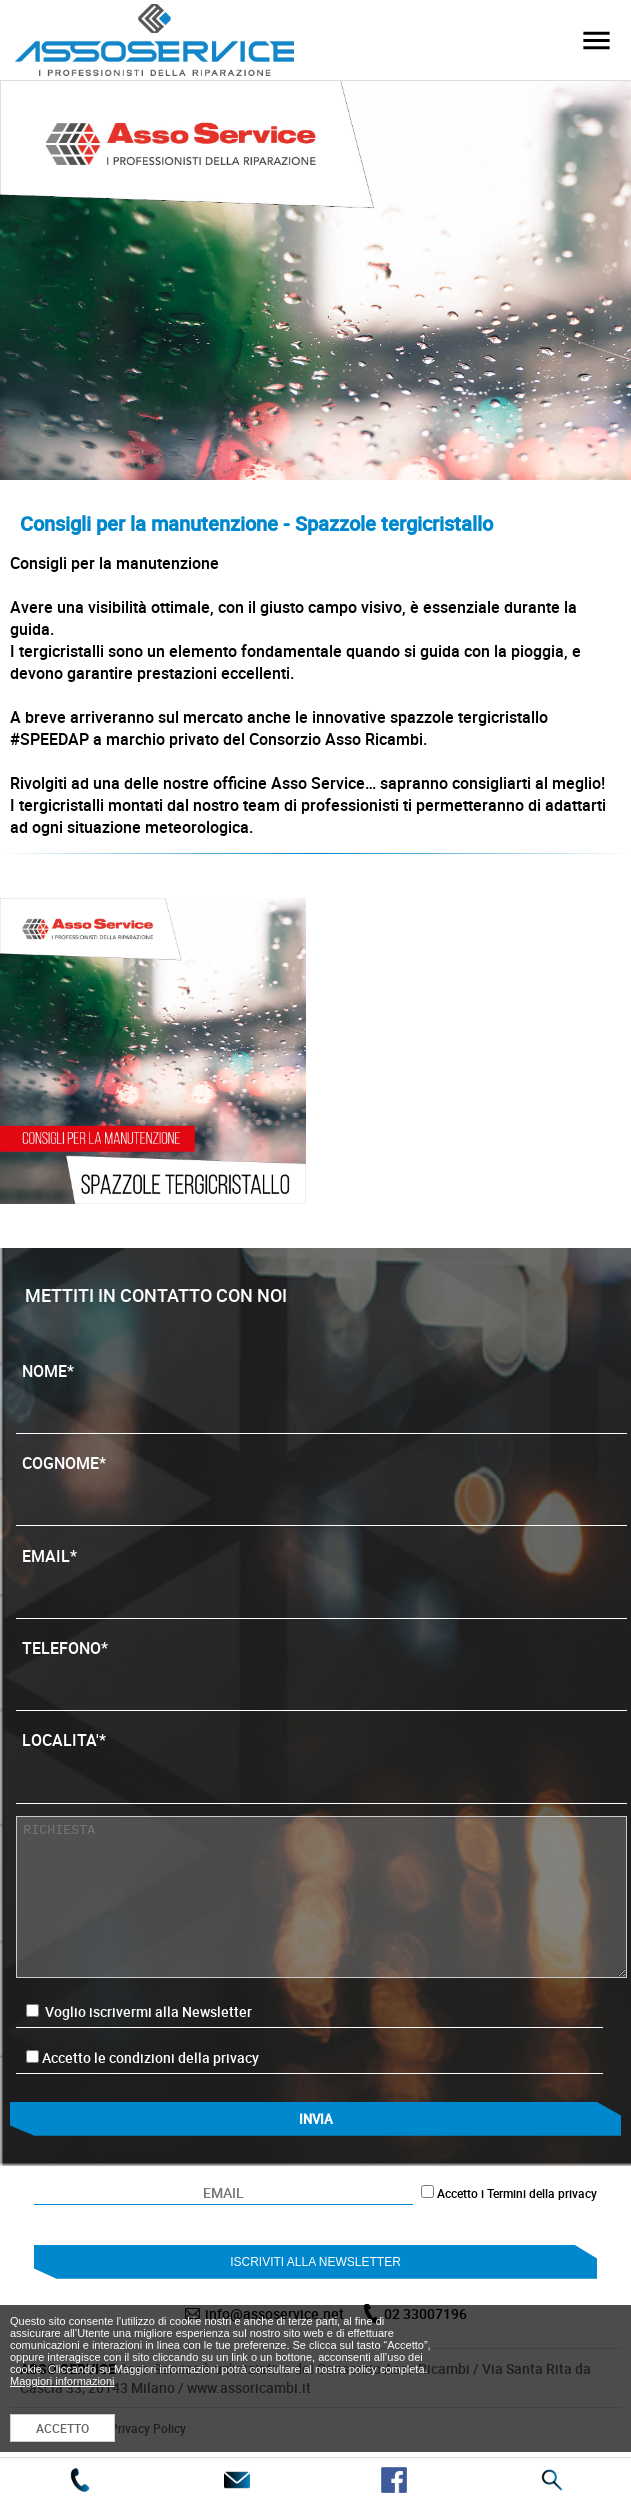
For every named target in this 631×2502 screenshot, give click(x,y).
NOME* (321, 1391)
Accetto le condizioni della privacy (150, 2057)
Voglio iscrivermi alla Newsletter (139, 2011)
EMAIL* (321, 1576)
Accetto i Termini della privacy (517, 2193)
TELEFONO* (321, 1668)
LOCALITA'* (321, 1760)
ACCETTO (62, 2428)
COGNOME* (321, 1483)
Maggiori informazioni (62, 2381)
